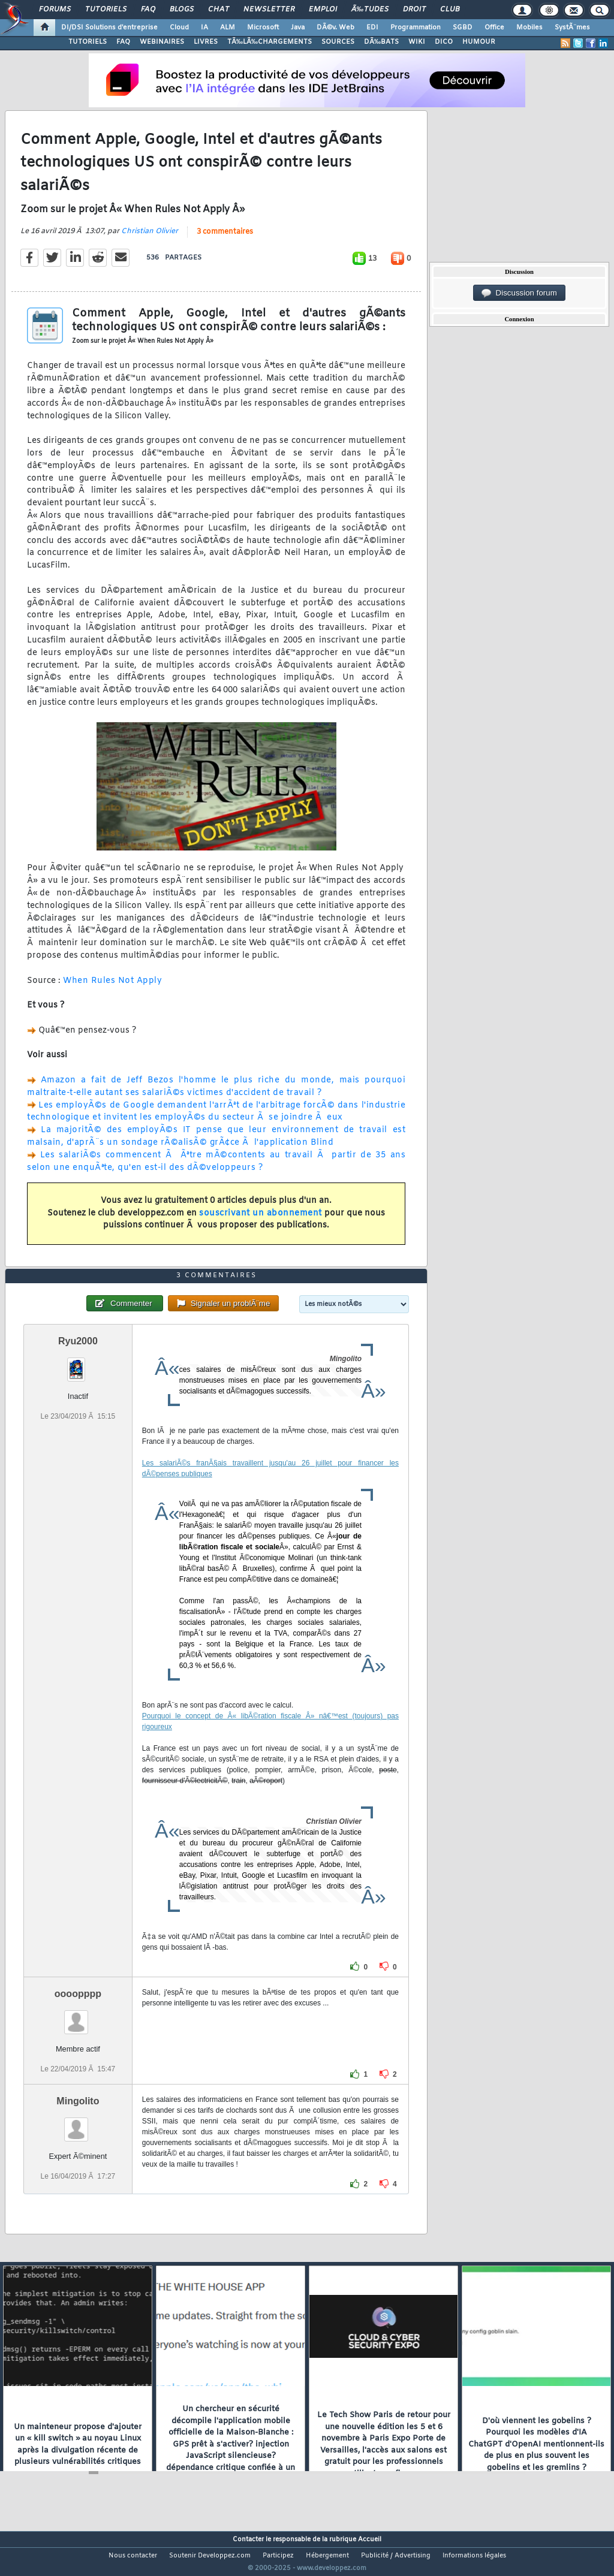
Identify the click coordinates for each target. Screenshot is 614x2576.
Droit (414, 9)
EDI (372, 27)
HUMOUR (478, 42)
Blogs (181, 9)
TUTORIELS (87, 42)
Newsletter (269, 9)
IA (204, 27)
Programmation (415, 27)
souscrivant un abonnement (260, 1220)
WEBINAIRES (162, 42)
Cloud (179, 27)
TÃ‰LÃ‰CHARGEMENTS (269, 42)
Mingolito (77, 2124)
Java (298, 27)
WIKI (416, 42)
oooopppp (78, 2016)
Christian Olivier (149, 239)
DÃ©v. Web (335, 27)
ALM (227, 27)
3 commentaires (225, 240)
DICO (444, 42)
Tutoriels (106, 9)
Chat (218, 9)
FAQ (148, 9)
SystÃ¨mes (572, 27)
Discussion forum (519, 293)
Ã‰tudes (370, 9)
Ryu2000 (78, 1363)
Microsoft (263, 27)
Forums (55, 9)
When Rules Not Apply (112, 988)
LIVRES (206, 42)
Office (494, 27)
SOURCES (337, 42)
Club (449, 9)
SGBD (462, 27)
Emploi (323, 9)
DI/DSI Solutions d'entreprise (109, 27)
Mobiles (529, 27)
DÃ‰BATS (381, 42)
